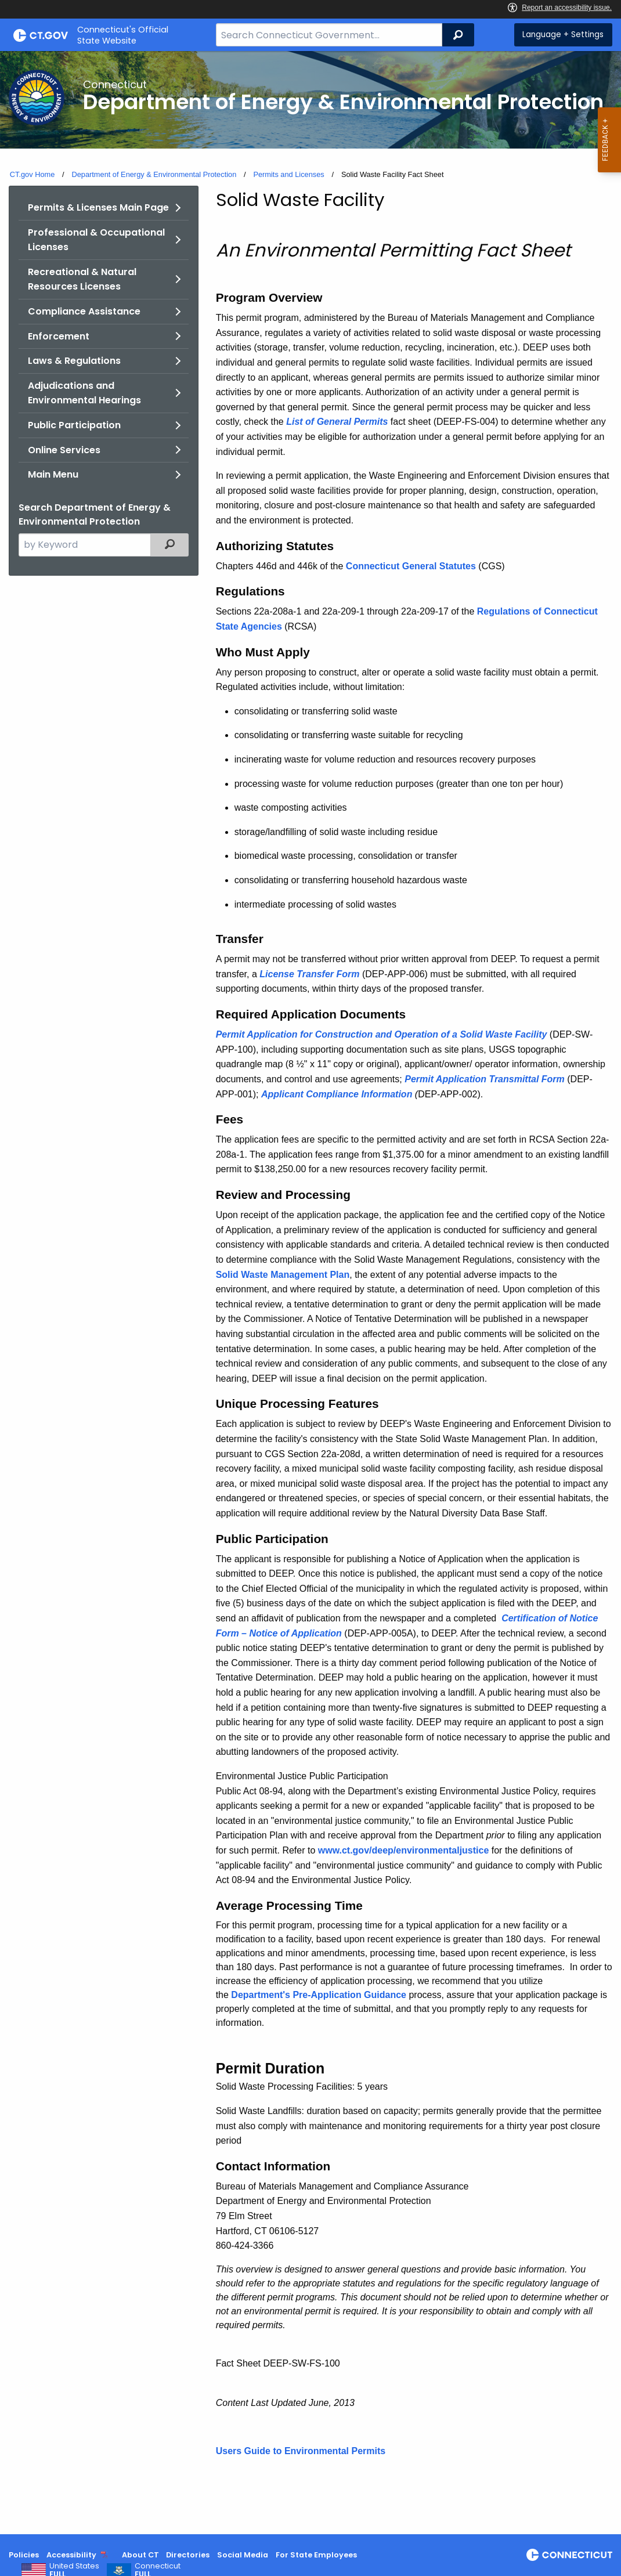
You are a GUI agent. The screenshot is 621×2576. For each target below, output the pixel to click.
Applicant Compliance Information (336, 1094)
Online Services (64, 450)
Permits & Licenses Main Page (98, 207)
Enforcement (58, 336)
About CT (140, 2555)
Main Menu (53, 474)
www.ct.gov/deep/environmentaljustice (403, 1850)
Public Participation (74, 425)
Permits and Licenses (288, 174)
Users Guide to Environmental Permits (301, 2451)
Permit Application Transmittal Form (485, 1079)
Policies (24, 2555)
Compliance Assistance (84, 311)
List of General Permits (337, 422)
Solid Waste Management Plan (283, 1275)
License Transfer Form (309, 974)
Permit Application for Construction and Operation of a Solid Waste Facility (381, 1034)
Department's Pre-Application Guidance (318, 1995)
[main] (310, 1292)
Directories (188, 2555)
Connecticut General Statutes (411, 566)
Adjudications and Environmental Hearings (84, 393)
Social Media (242, 2555)
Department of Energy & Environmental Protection (153, 174)
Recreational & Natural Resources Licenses (82, 279)
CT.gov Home (32, 174)
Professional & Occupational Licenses (96, 240)
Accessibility (71, 2555)
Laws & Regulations (74, 360)
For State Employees (316, 2555)
